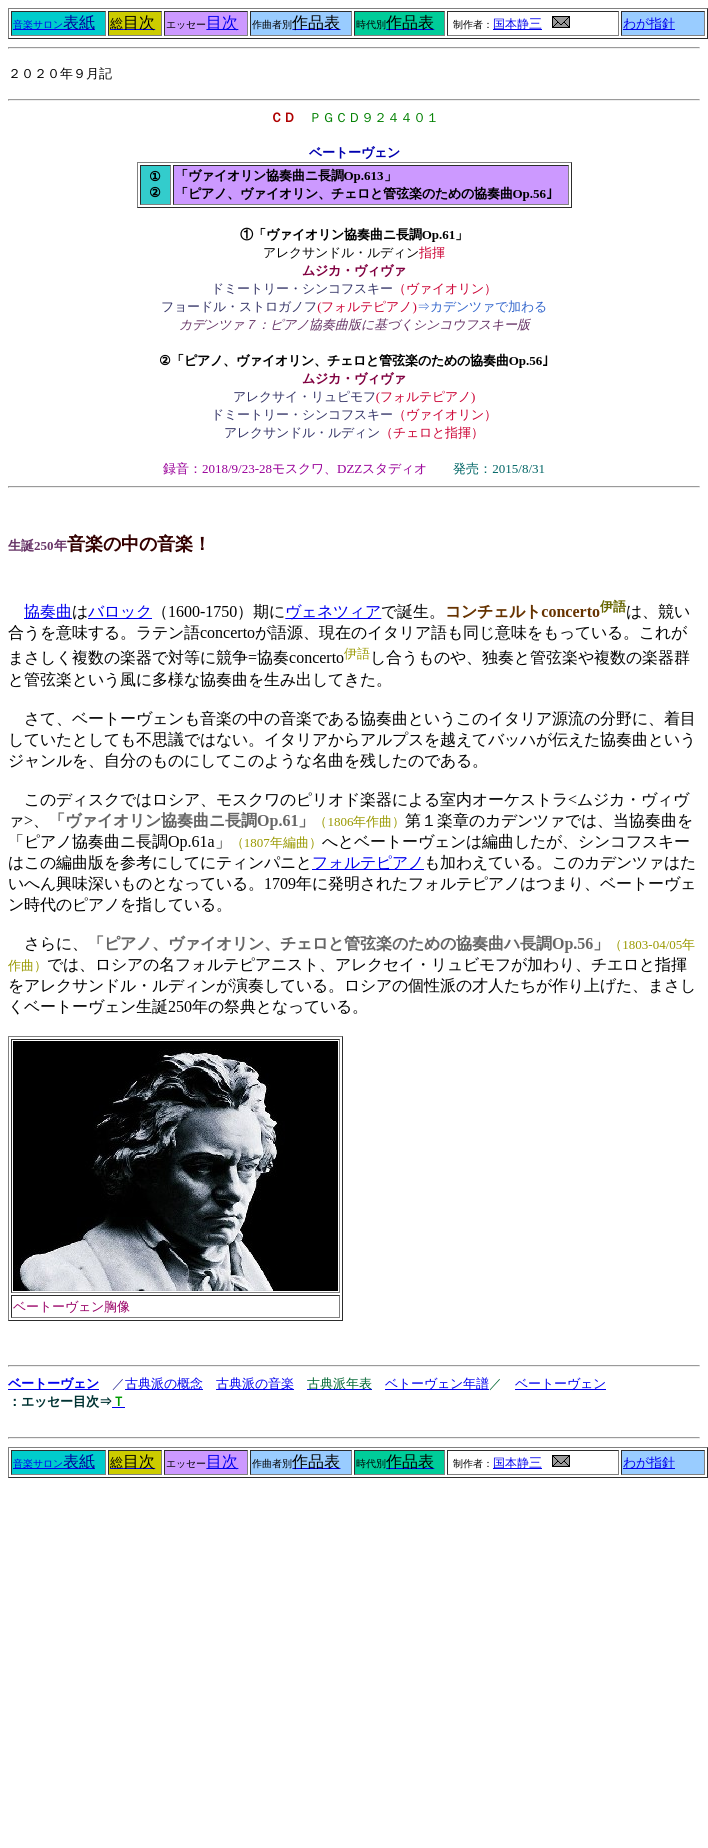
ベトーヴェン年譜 (437, 1383)
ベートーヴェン (53, 1383)
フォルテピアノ (368, 862)
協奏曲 (48, 611)
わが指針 (649, 24)
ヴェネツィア (333, 611)
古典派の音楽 (255, 1383)
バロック (120, 611)
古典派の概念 (164, 1383)
